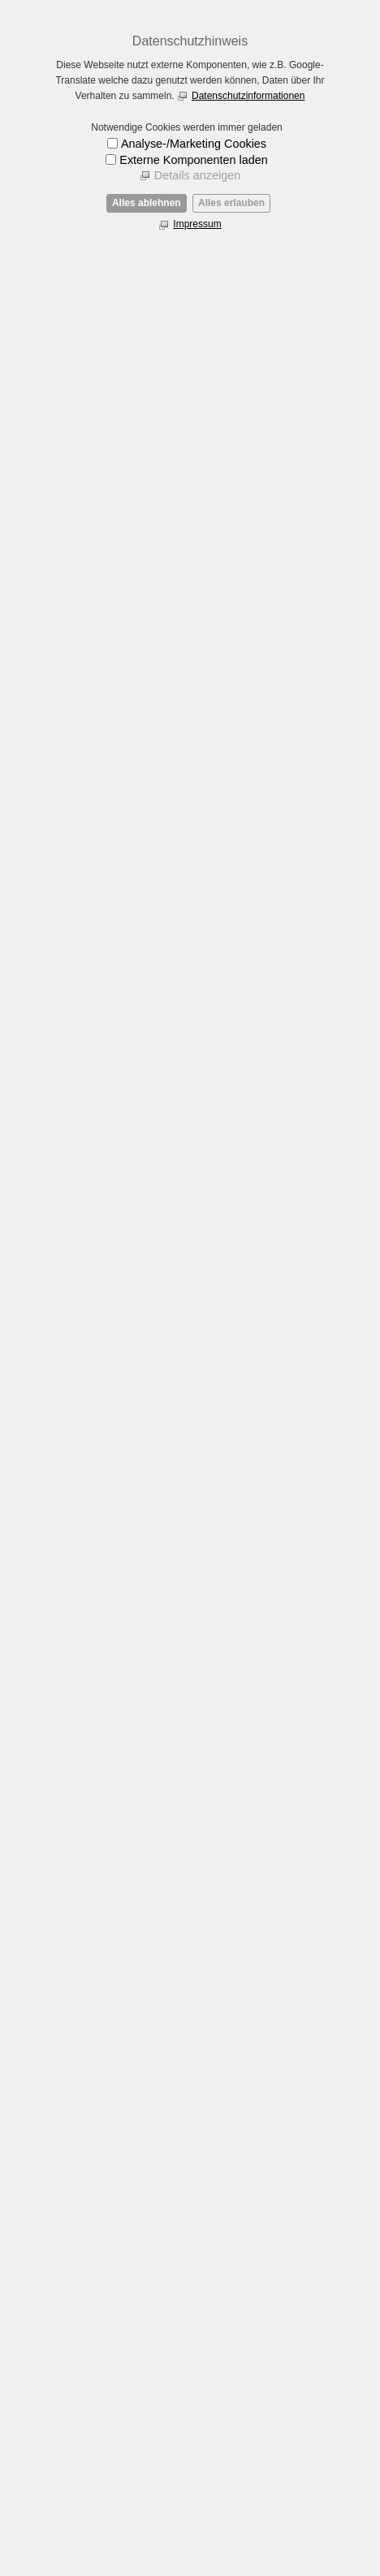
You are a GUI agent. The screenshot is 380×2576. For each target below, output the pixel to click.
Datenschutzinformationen (248, 95)
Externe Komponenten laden (193, 159)
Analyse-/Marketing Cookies (193, 143)
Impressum (197, 224)
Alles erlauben (231, 203)
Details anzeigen (197, 175)
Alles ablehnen (146, 203)
